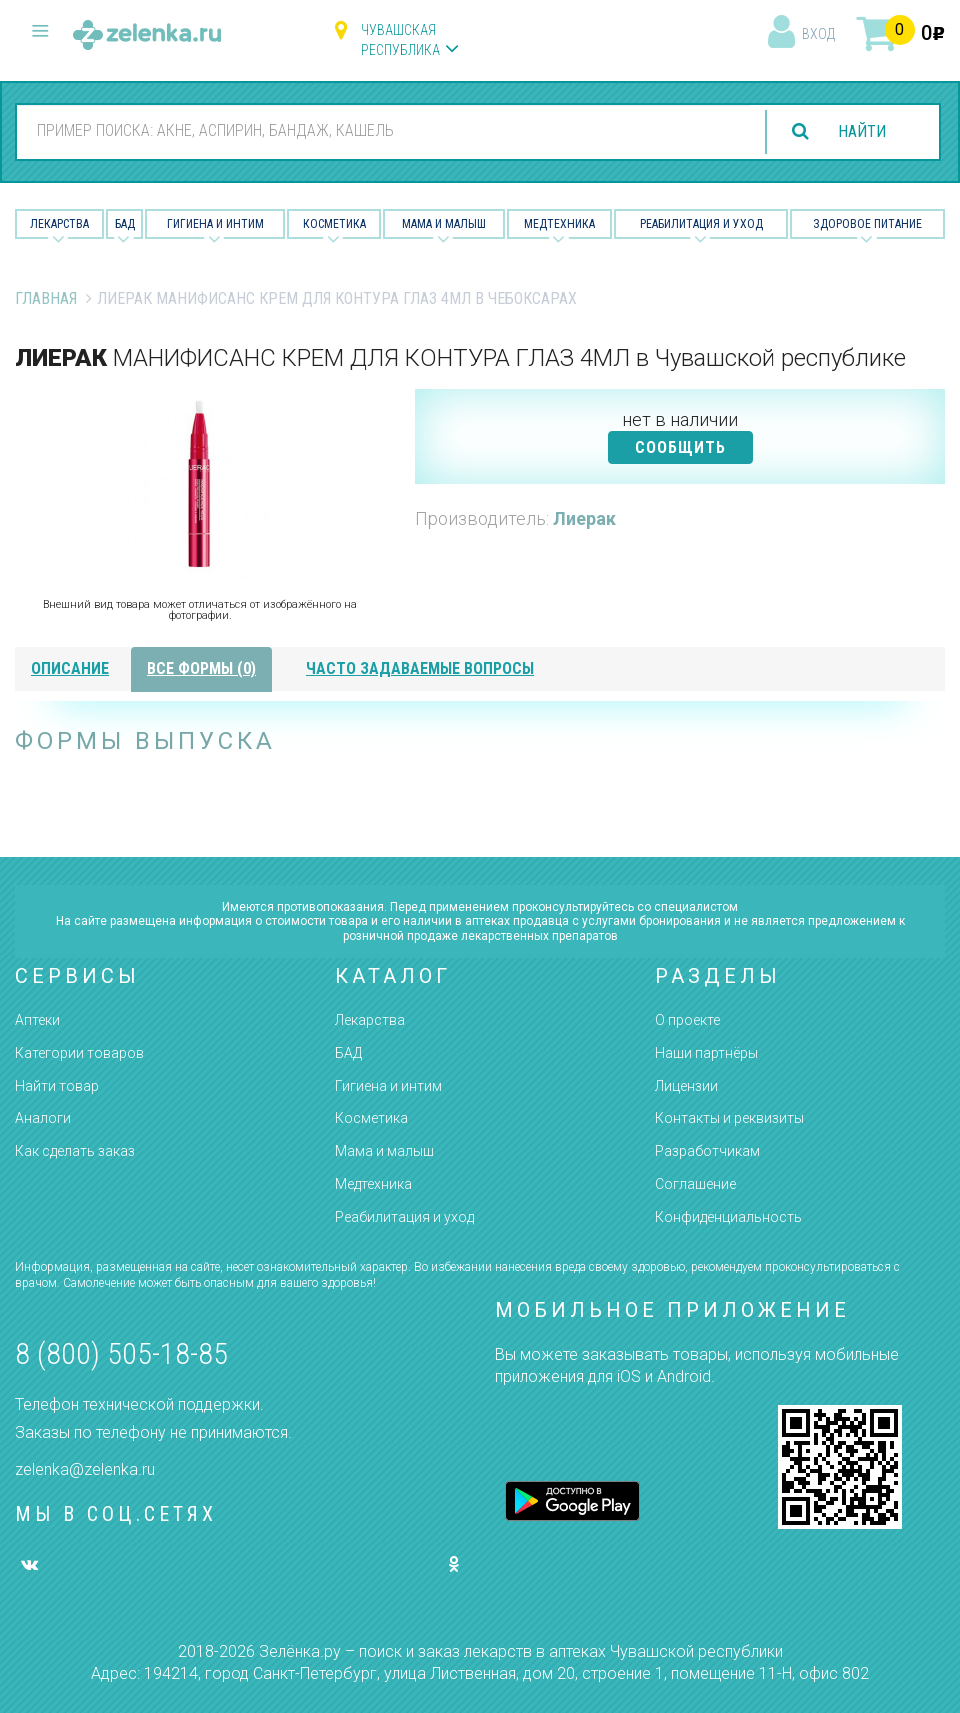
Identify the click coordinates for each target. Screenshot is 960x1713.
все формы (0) (201, 668)
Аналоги (43, 1118)
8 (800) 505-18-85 (121, 1353)
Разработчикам (707, 1151)
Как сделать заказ (75, 1151)
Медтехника (559, 224)
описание (70, 668)
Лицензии (686, 1086)
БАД (125, 224)
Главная (46, 298)
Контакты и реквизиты (729, 1118)
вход (818, 34)
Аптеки (37, 1020)
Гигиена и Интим (215, 224)
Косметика (334, 224)
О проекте (687, 1020)
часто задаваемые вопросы (420, 668)
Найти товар (57, 1086)
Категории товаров (79, 1053)
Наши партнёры (706, 1053)
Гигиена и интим (388, 1086)
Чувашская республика (400, 40)
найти (862, 131)
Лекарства (59, 224)
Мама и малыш (444, 224)
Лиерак (584, 518)
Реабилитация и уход (701, 224)
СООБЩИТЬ (680, 447)
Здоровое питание (867, 224)
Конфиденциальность (728, 1217)
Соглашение (695, 1184)
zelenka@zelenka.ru (85, 1469)
